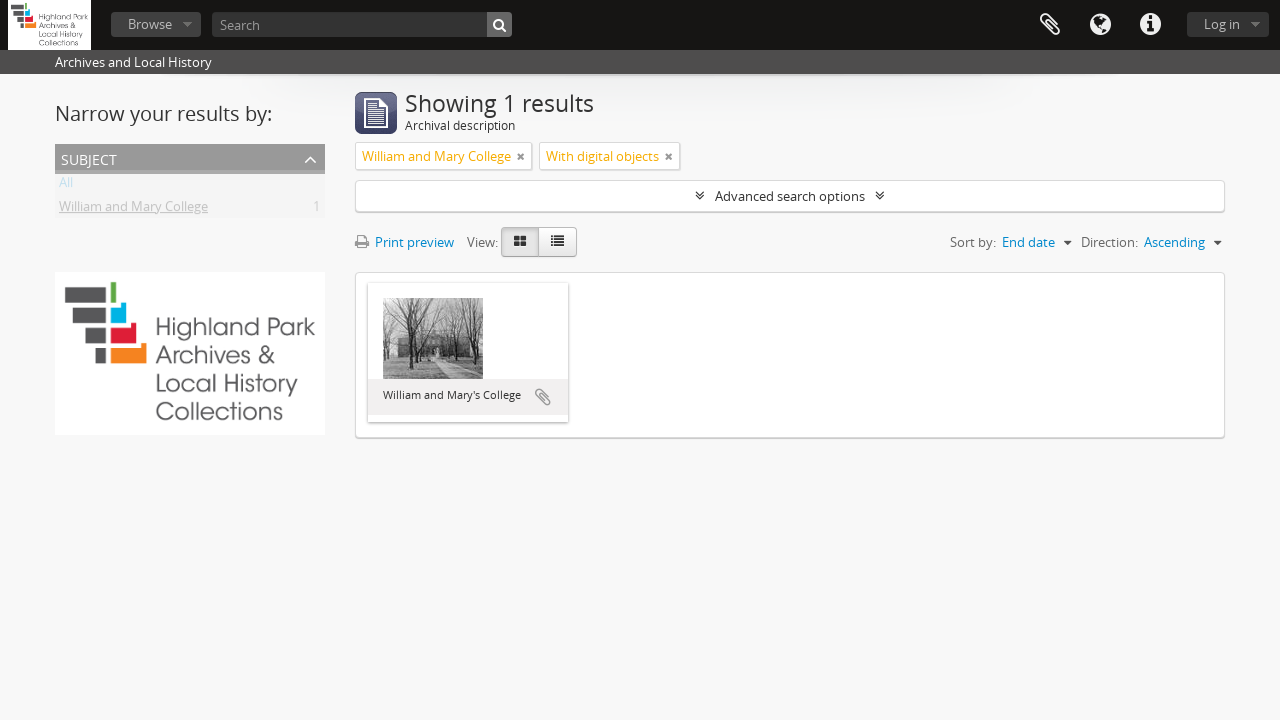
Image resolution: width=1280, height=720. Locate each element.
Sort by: (973, 242)
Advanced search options (790, 196)
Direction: (1109, 242)
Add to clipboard (543, 397)
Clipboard (1050, 25)
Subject (89, 157)
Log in (1222, 24)
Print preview (404, 242)
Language (1100, 25)
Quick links (1150, 25)
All (66, 186)
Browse (150, 24)
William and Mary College (133, 210)
